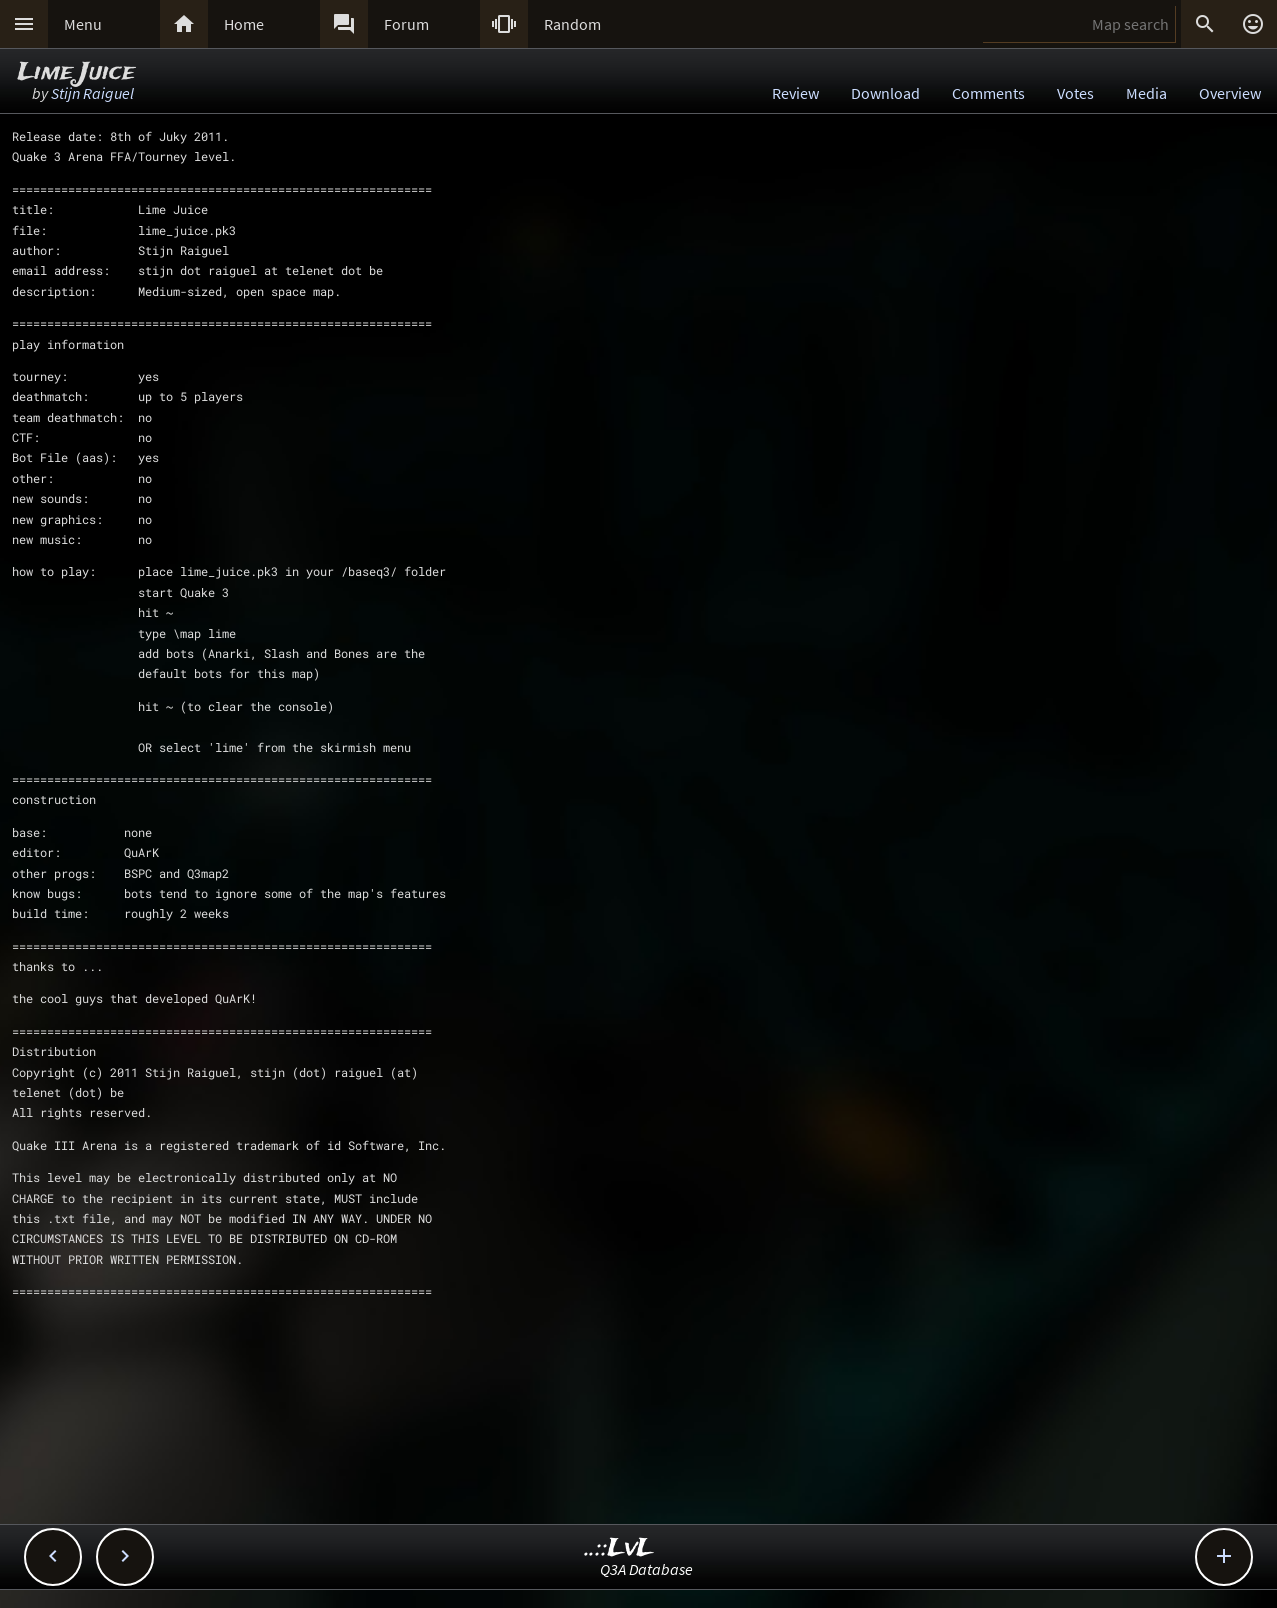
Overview (1230, 93)
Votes (1075, 93)
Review (795, 93)
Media (1146, 93)
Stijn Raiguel (92, 93)
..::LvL (619, 1548)
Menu (83, 24)
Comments (988, 93)
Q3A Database (646, 1569)
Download (885, 93)
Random (572, 24)
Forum (406, 24)
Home (244, 24)
